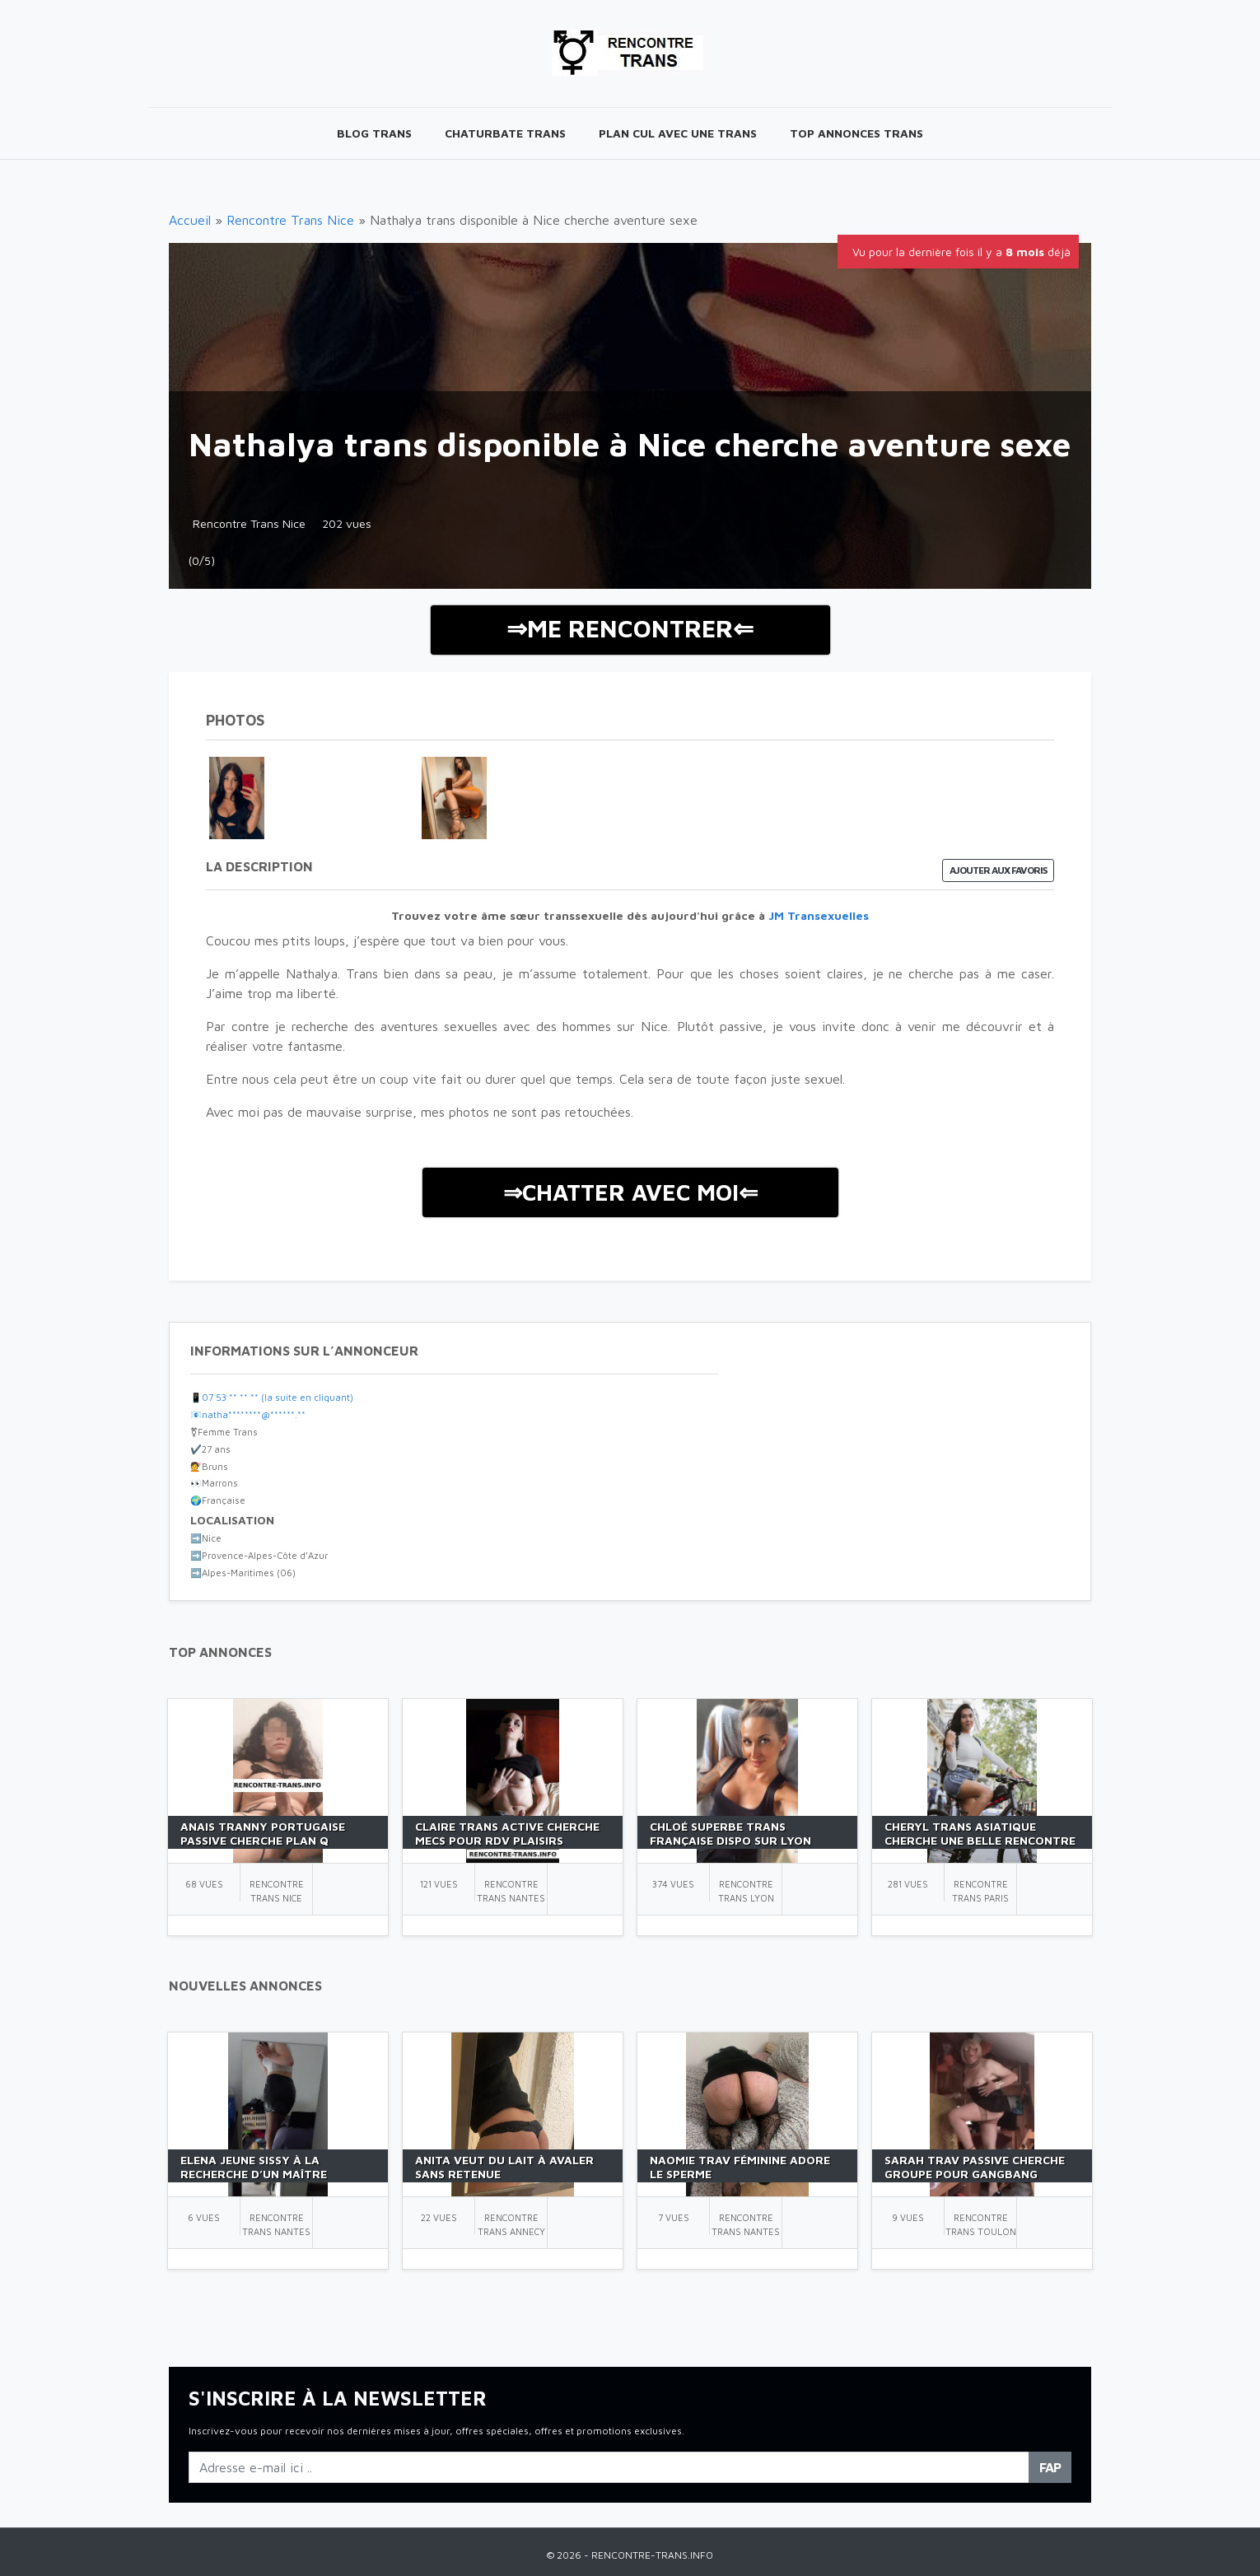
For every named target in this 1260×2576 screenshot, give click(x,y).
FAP (1050, 2467)
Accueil (190, 219)
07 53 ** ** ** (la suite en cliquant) (277, 1397)
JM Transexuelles (818, 915)
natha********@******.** (254, 1414)
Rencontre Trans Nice (290, 219)
